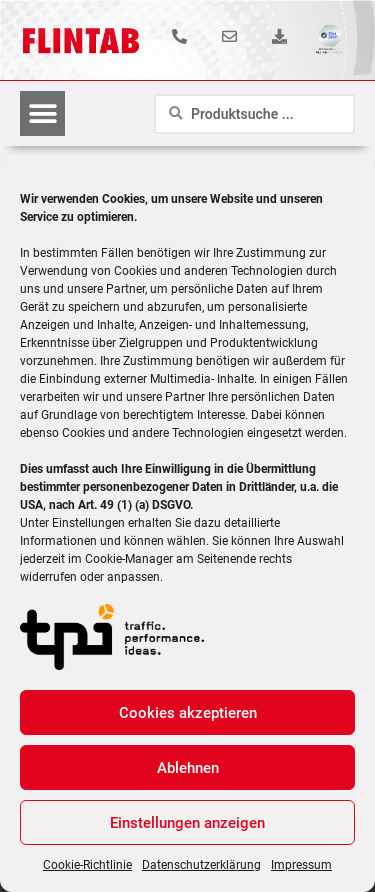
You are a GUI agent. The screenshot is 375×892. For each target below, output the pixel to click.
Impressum (301, 865)
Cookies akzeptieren (188, 713)
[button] (42, 113)
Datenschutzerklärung (201, 865)
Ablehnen (188, 768)
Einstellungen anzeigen (187, 823)
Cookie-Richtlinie (87, 865)
